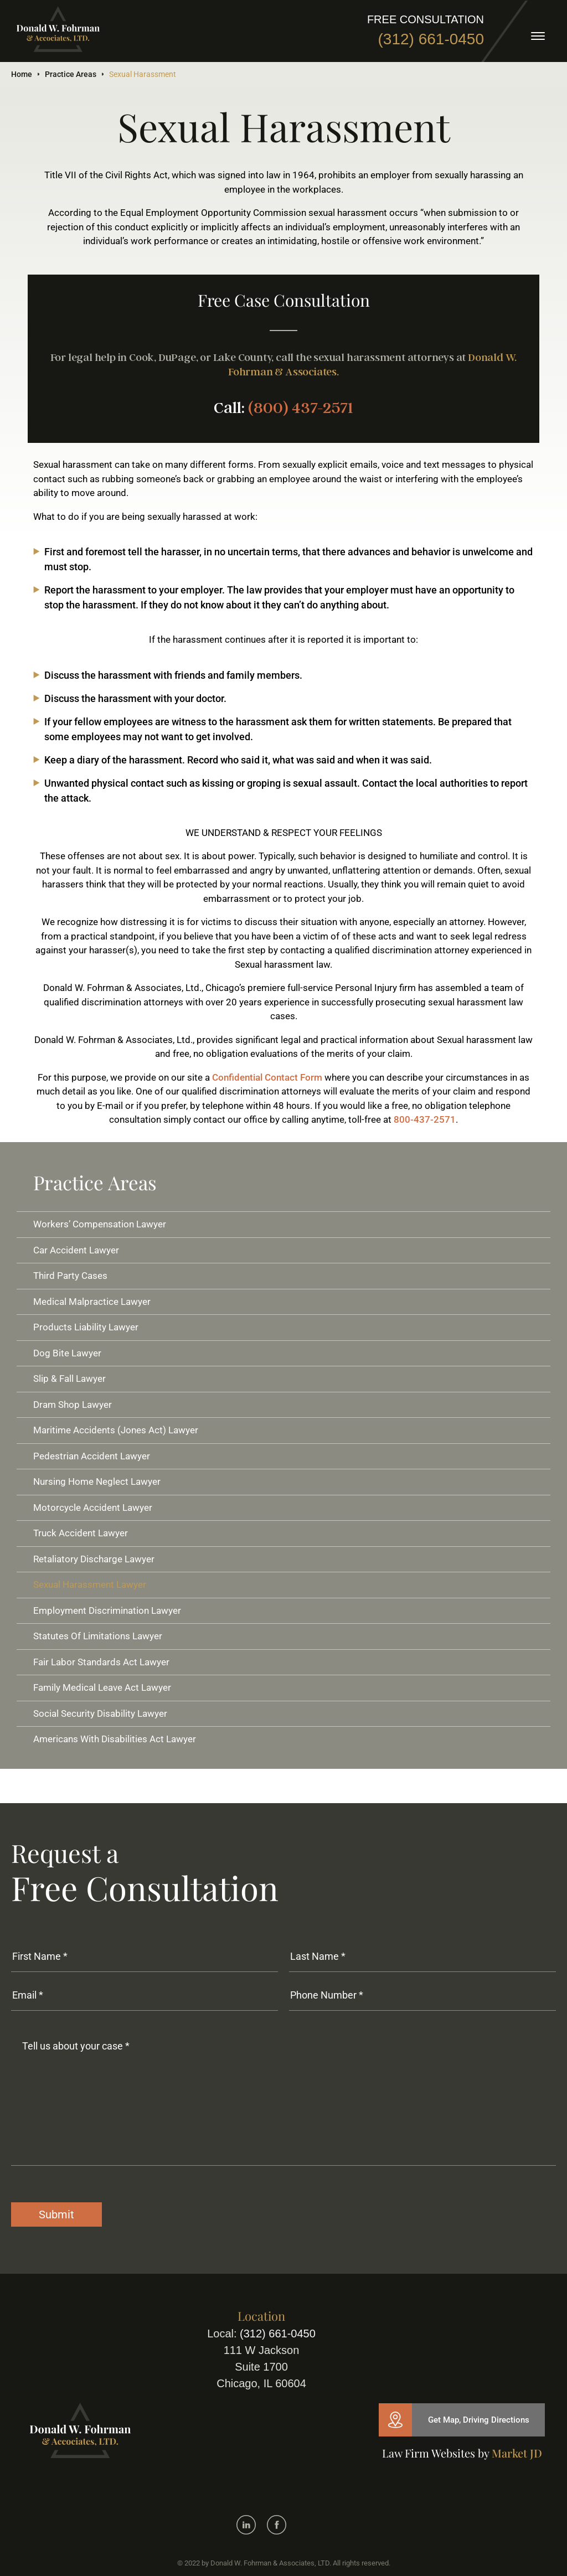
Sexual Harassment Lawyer (89, 1584)
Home (21, 74)
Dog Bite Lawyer (67, 1353)
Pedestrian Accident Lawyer (91, 1456)
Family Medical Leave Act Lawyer (102, 1687)
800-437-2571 (425, 1119)
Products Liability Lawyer (85, 1327)
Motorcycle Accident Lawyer (92, 1507)
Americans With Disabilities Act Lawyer (114, 1738)
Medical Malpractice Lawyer (92, 1301)
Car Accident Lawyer (76, 1250)
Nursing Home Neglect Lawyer (97, 1481)
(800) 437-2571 (300, 408)
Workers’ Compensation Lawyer (99, 1224)
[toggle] (538, 36)
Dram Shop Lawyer (72, 1404)
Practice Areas (70, 74)
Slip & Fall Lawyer (69, 1378)
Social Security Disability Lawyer (100, 1713)
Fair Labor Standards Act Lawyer (101, 1662)
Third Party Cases (70, 1275)
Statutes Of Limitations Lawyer (97, 1635)
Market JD (517, 2452)
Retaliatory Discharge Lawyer (93, 1559)
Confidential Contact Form (267, 1077)
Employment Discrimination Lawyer (107, 1610)
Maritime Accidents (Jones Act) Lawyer (115, 1430)
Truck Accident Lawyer (80, 1533)
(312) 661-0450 (431, 39)
